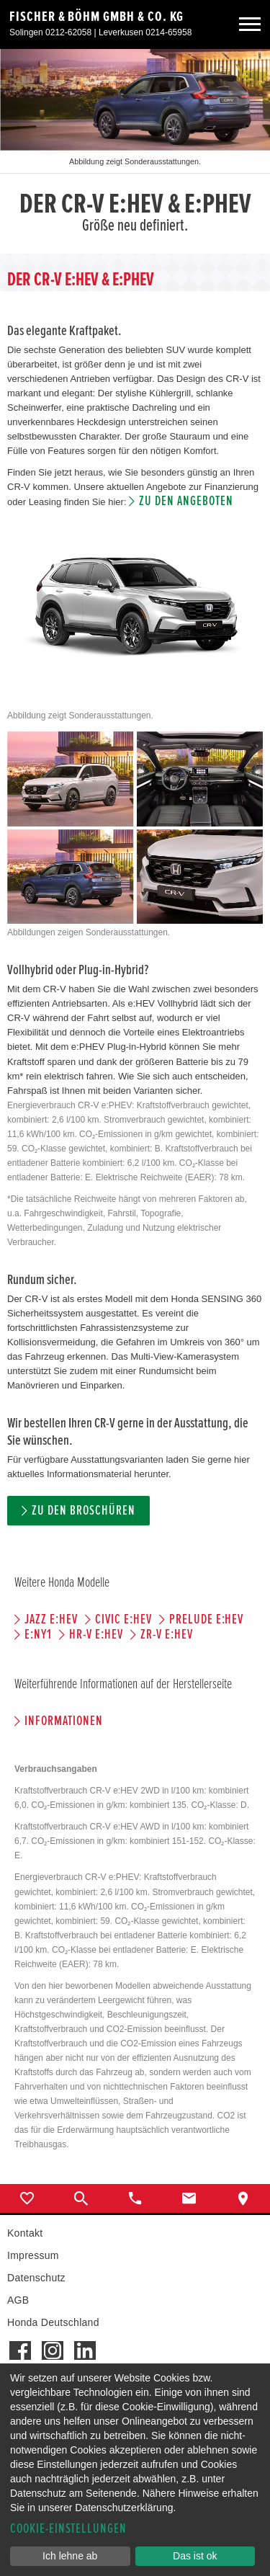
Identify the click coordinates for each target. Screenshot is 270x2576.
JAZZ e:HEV (51, 1619)
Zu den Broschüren (83, 1510)
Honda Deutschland (53, 2322)
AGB (18, 2300)
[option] (135, 151)
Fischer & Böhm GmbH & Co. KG (96, 16)
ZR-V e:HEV (166, 1634)
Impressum (33, 2255)
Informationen (63, 1721)
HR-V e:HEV (96, 1634)
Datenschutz (36, 2277)
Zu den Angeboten (186, 501)
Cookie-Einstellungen (68, 2529)
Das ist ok (195, 2556)
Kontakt (24, 2233)
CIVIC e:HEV (123, 1619)
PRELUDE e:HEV (206, 1619)
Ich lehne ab (69, 2556)
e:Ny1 (38, 1634)
